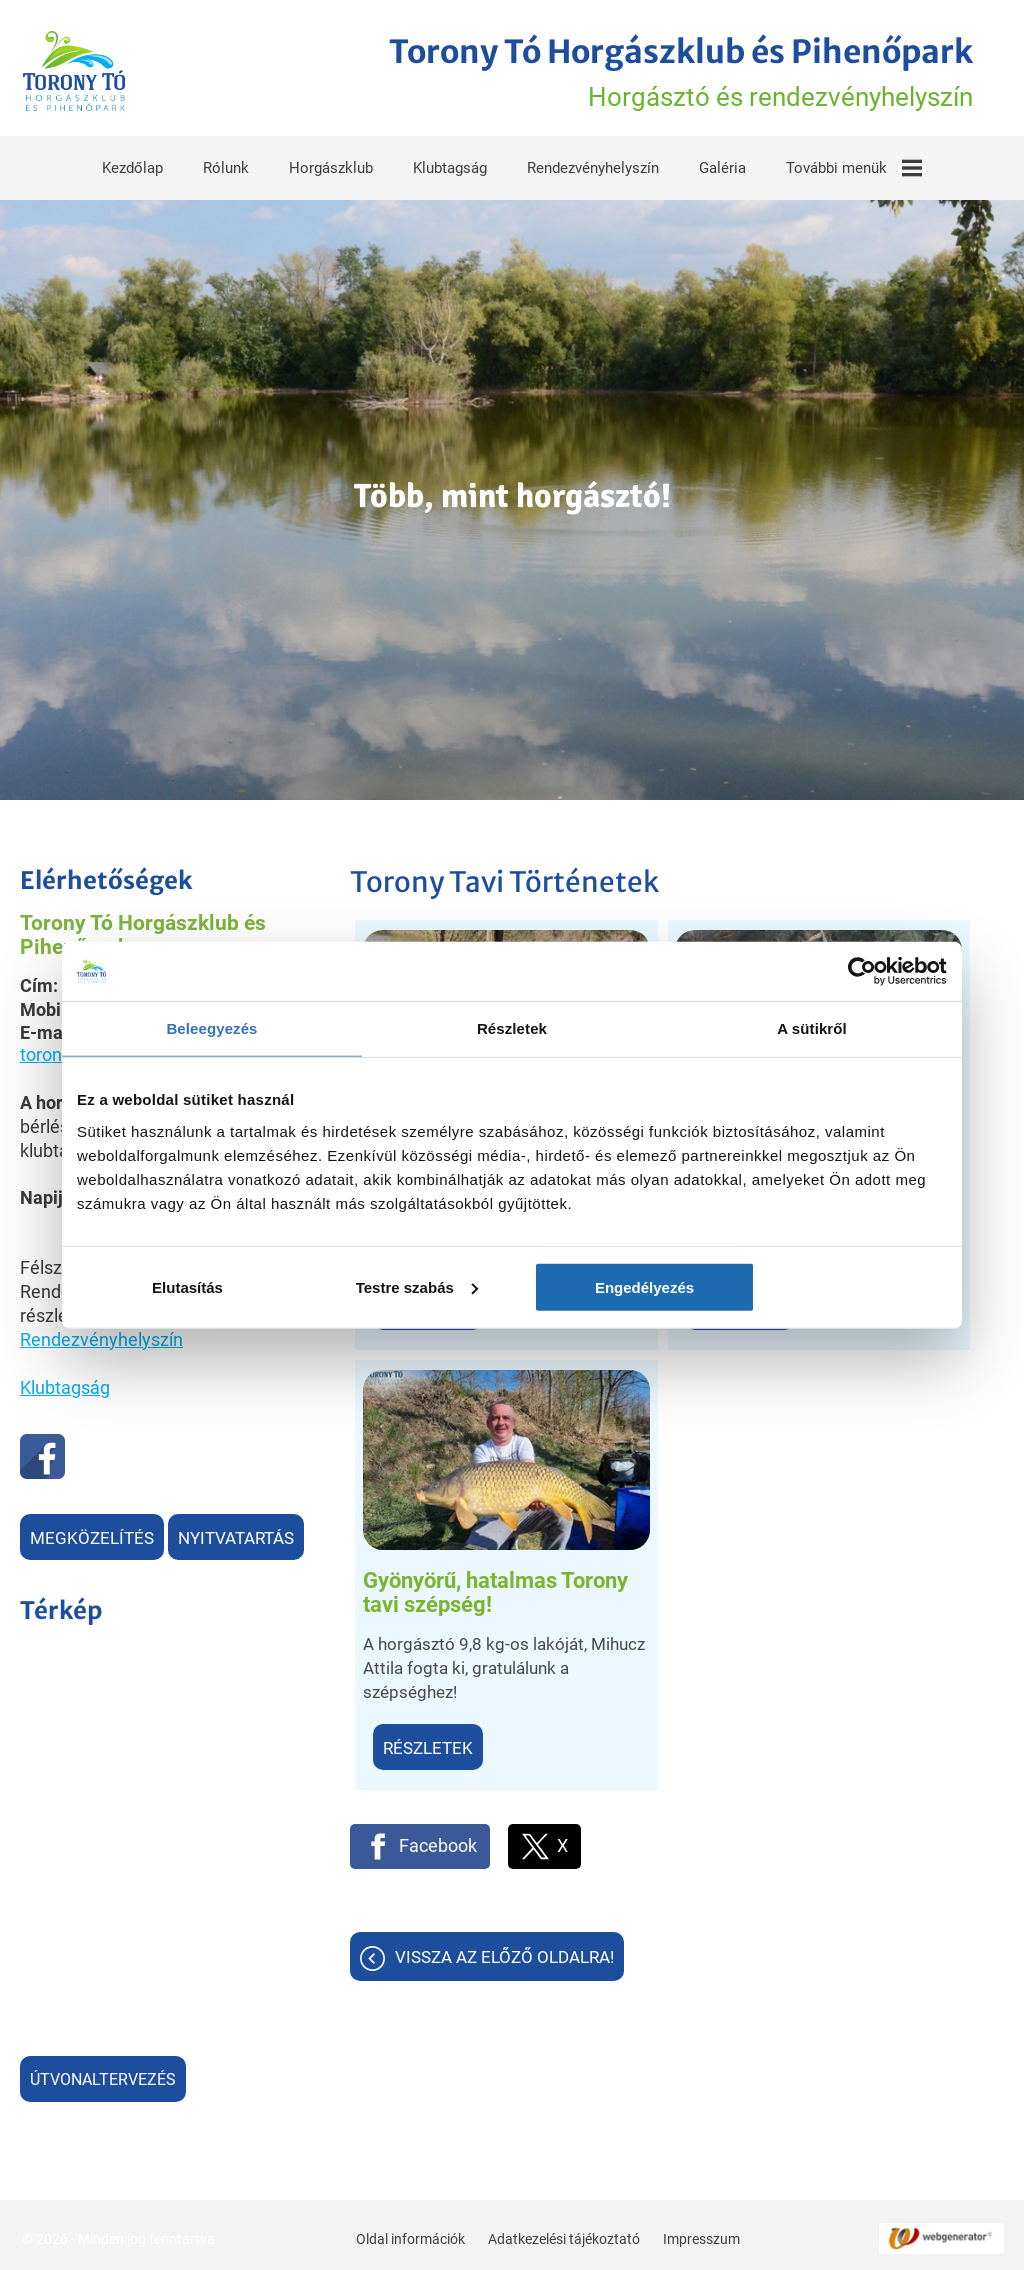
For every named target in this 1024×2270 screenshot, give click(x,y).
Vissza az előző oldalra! (504, 1518)
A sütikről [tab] (812, 1028)
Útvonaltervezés (103, 2075)
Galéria (722, 164)
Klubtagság (450, 164)
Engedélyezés (804, 1287)
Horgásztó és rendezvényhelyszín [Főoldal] (659, 71)
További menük (854, 164)
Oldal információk (408, 2233)
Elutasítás (219, 1287)
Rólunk (226, 164)
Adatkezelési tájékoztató (562, 2233)
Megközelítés (92, 1534)
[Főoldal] (81, 71)
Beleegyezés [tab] (211, 1028)
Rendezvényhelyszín (593, 164)
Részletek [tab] (512, 1028)
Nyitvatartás (236, 1534)
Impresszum (699, 2233)
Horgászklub (331, 164)
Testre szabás (513, 1287)
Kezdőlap (132, 164)
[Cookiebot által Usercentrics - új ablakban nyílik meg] (859, 971)
